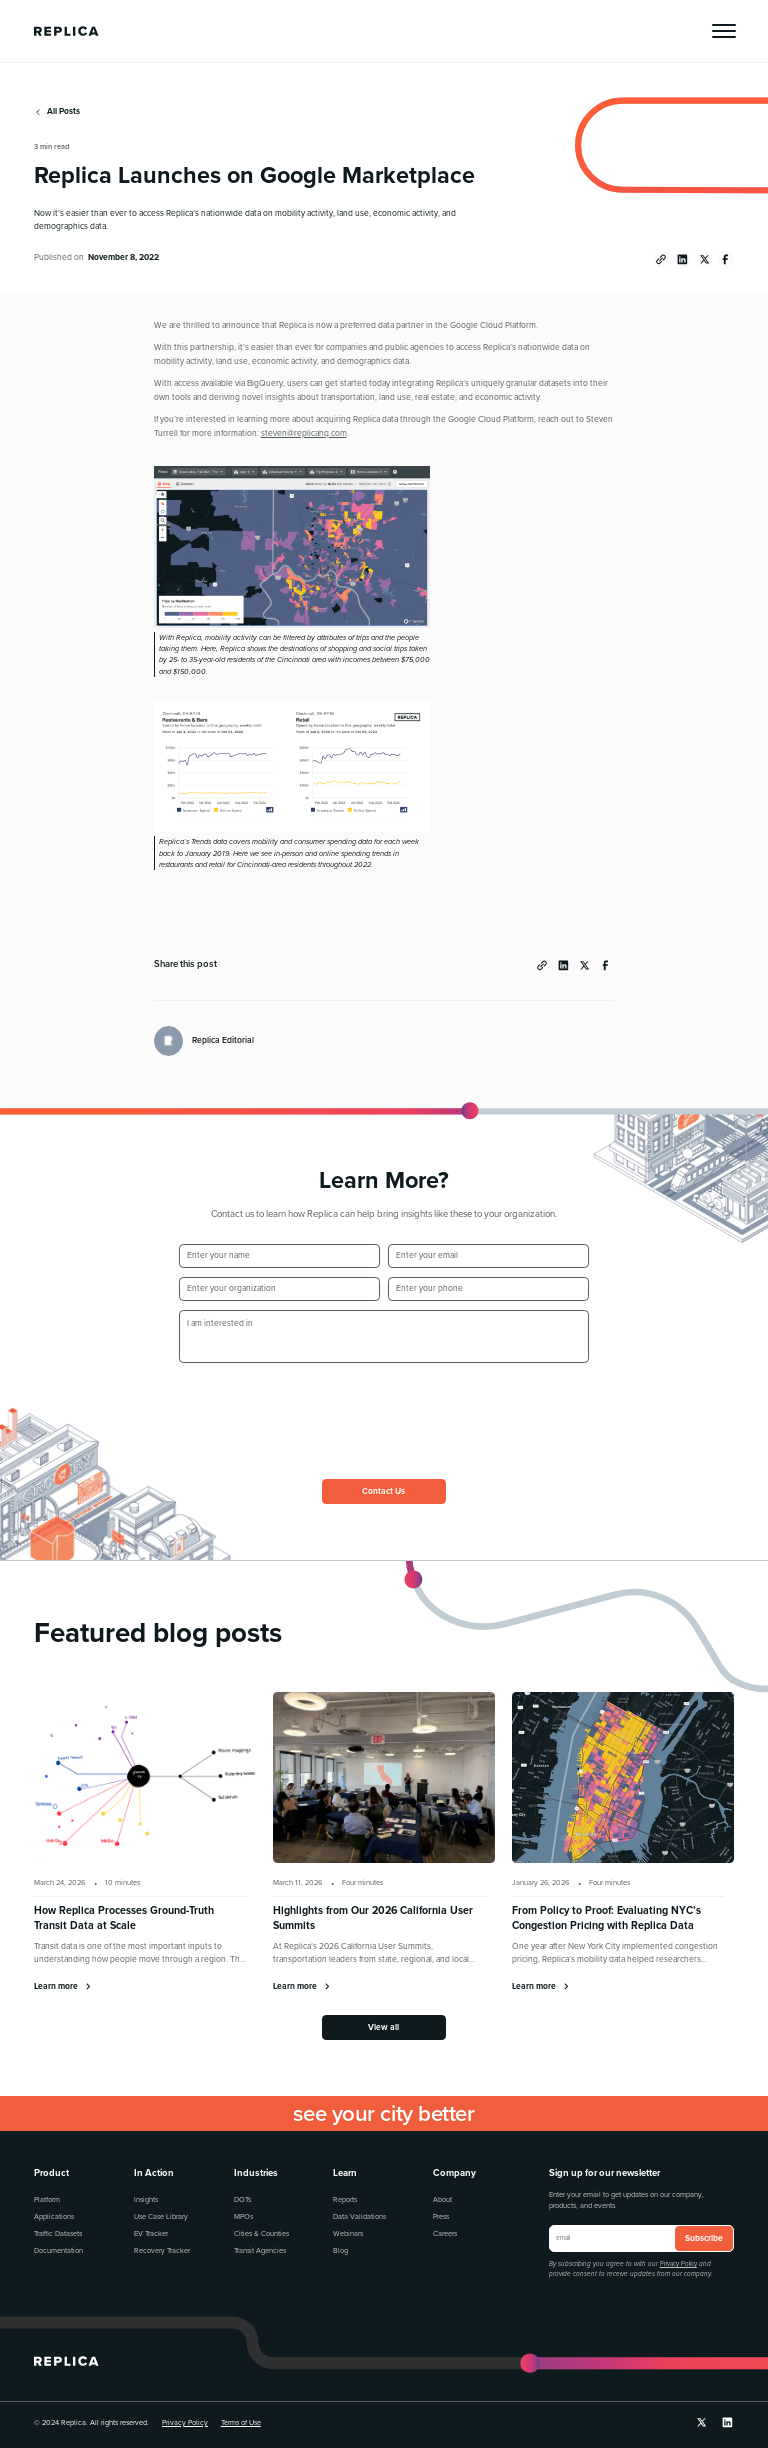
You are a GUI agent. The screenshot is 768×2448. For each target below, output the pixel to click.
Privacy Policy (678, 2264)
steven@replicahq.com (304, 433)
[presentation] (331, 1410)
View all (383, 2027)
